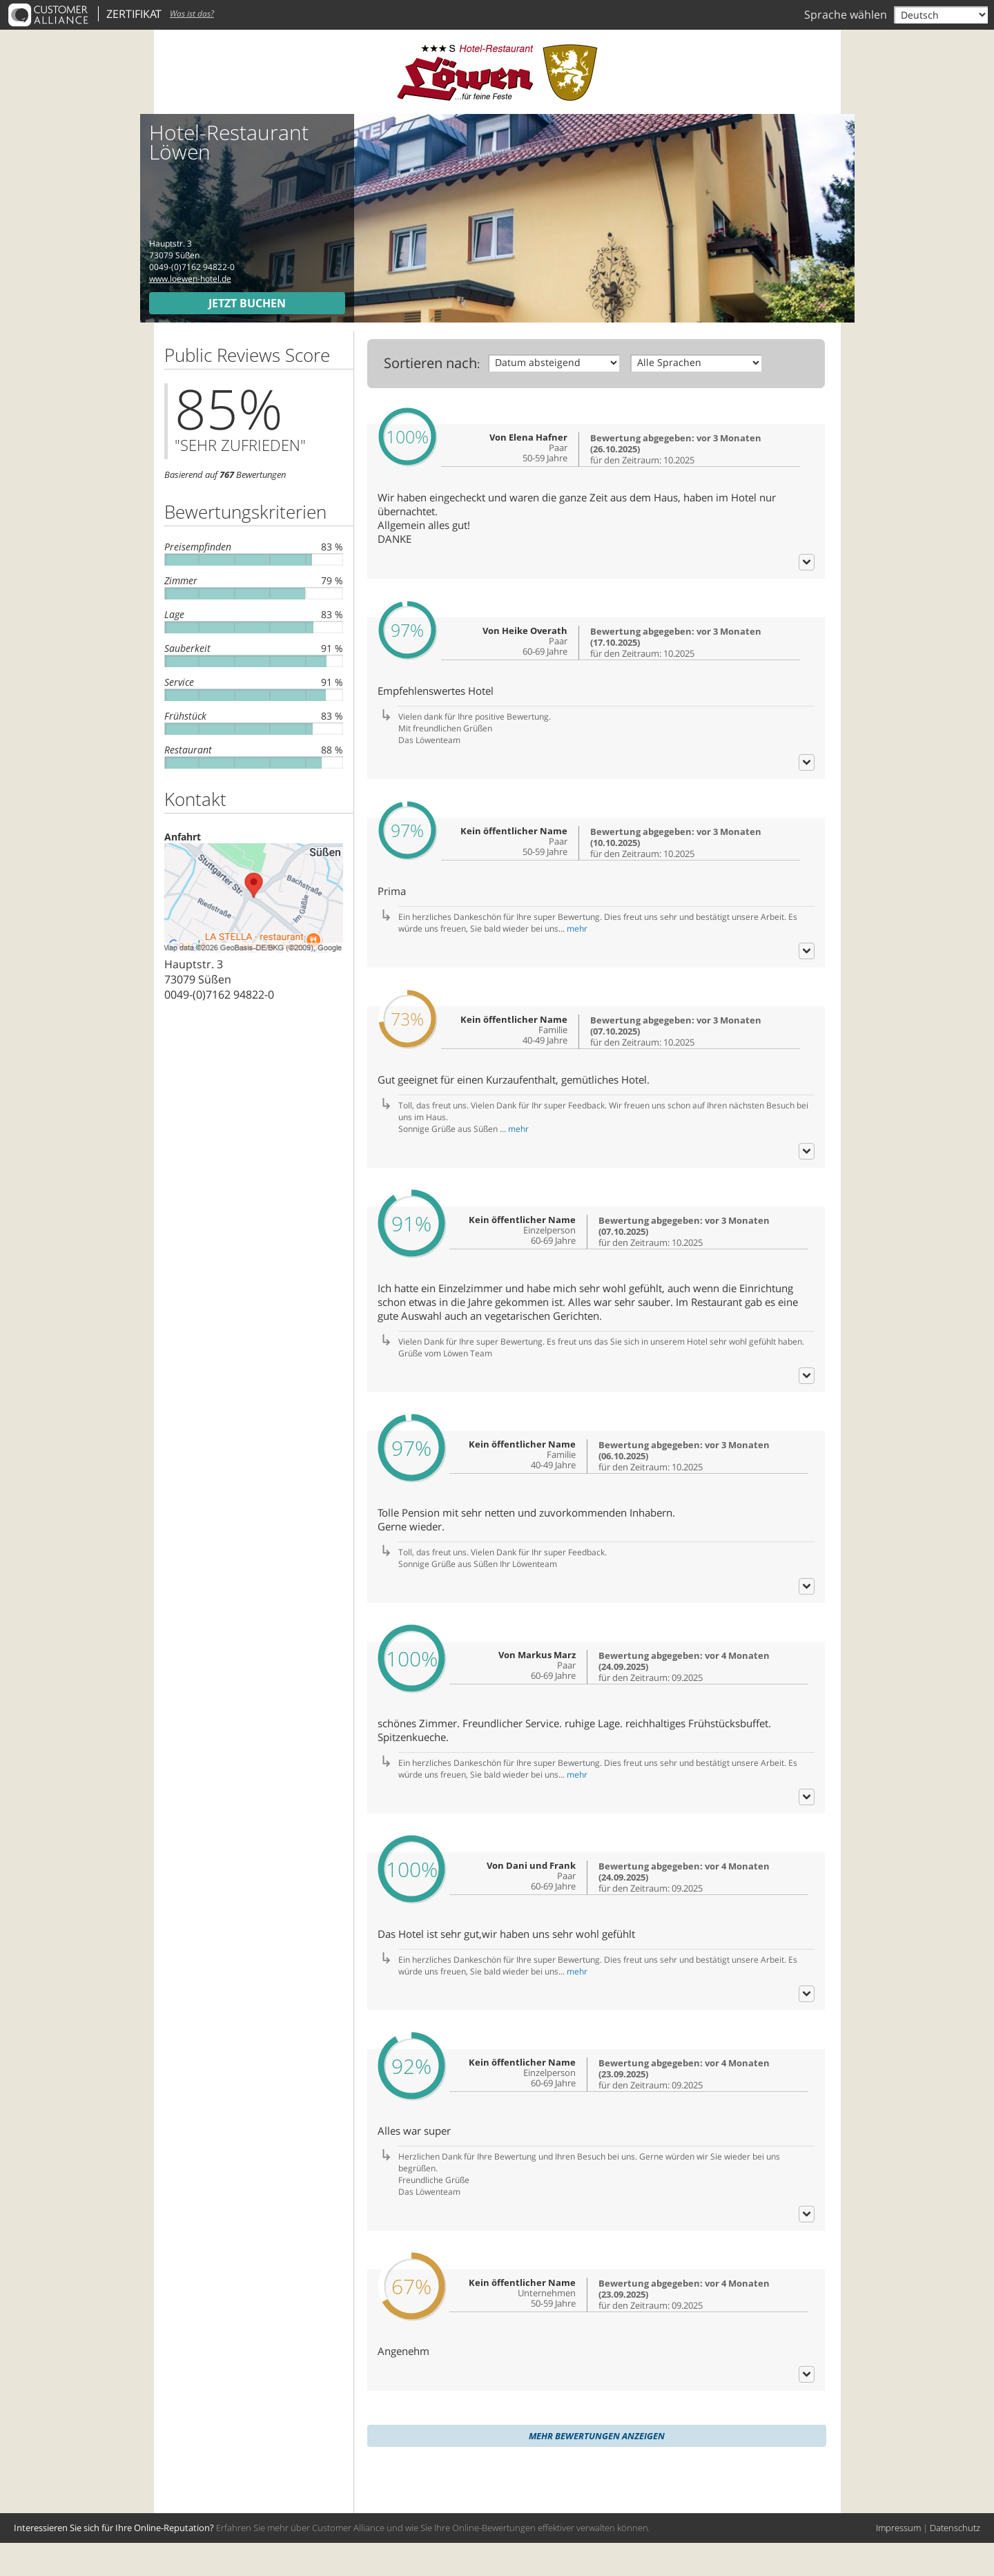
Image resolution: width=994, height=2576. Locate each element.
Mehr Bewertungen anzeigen (597, 2469)
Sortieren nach (430, 363)
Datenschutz (955, 2561)
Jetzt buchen (247, 303)
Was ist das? (192, 13)
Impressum (898, 2561)
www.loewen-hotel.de (190, 279)
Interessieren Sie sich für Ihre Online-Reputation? (114, 2561)
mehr (577, 953)
